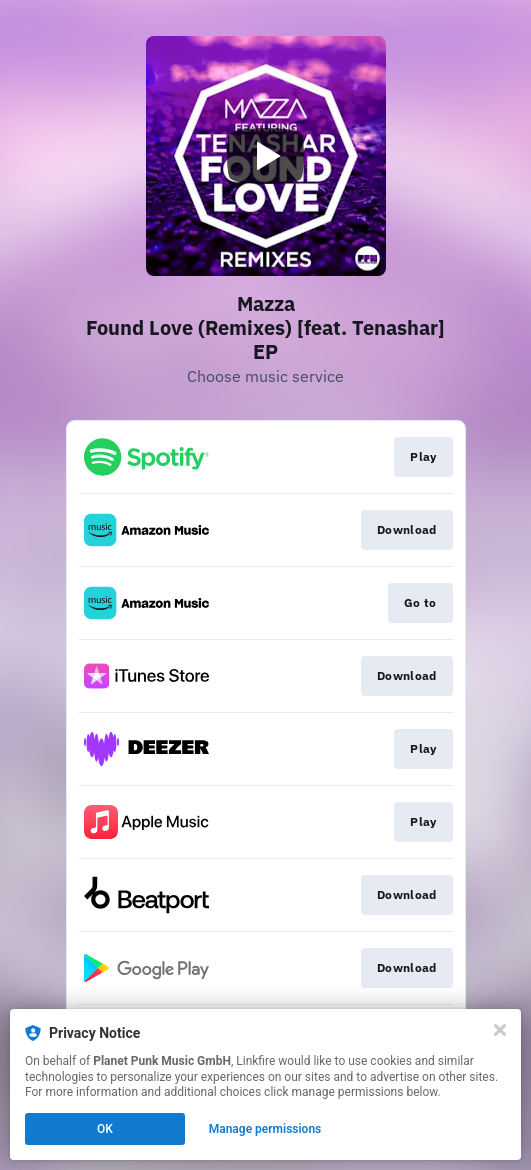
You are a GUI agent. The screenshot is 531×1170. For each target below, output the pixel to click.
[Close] (500, 1030)
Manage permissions (265, 1129)
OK (105, 1129)
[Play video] (266, 156)
